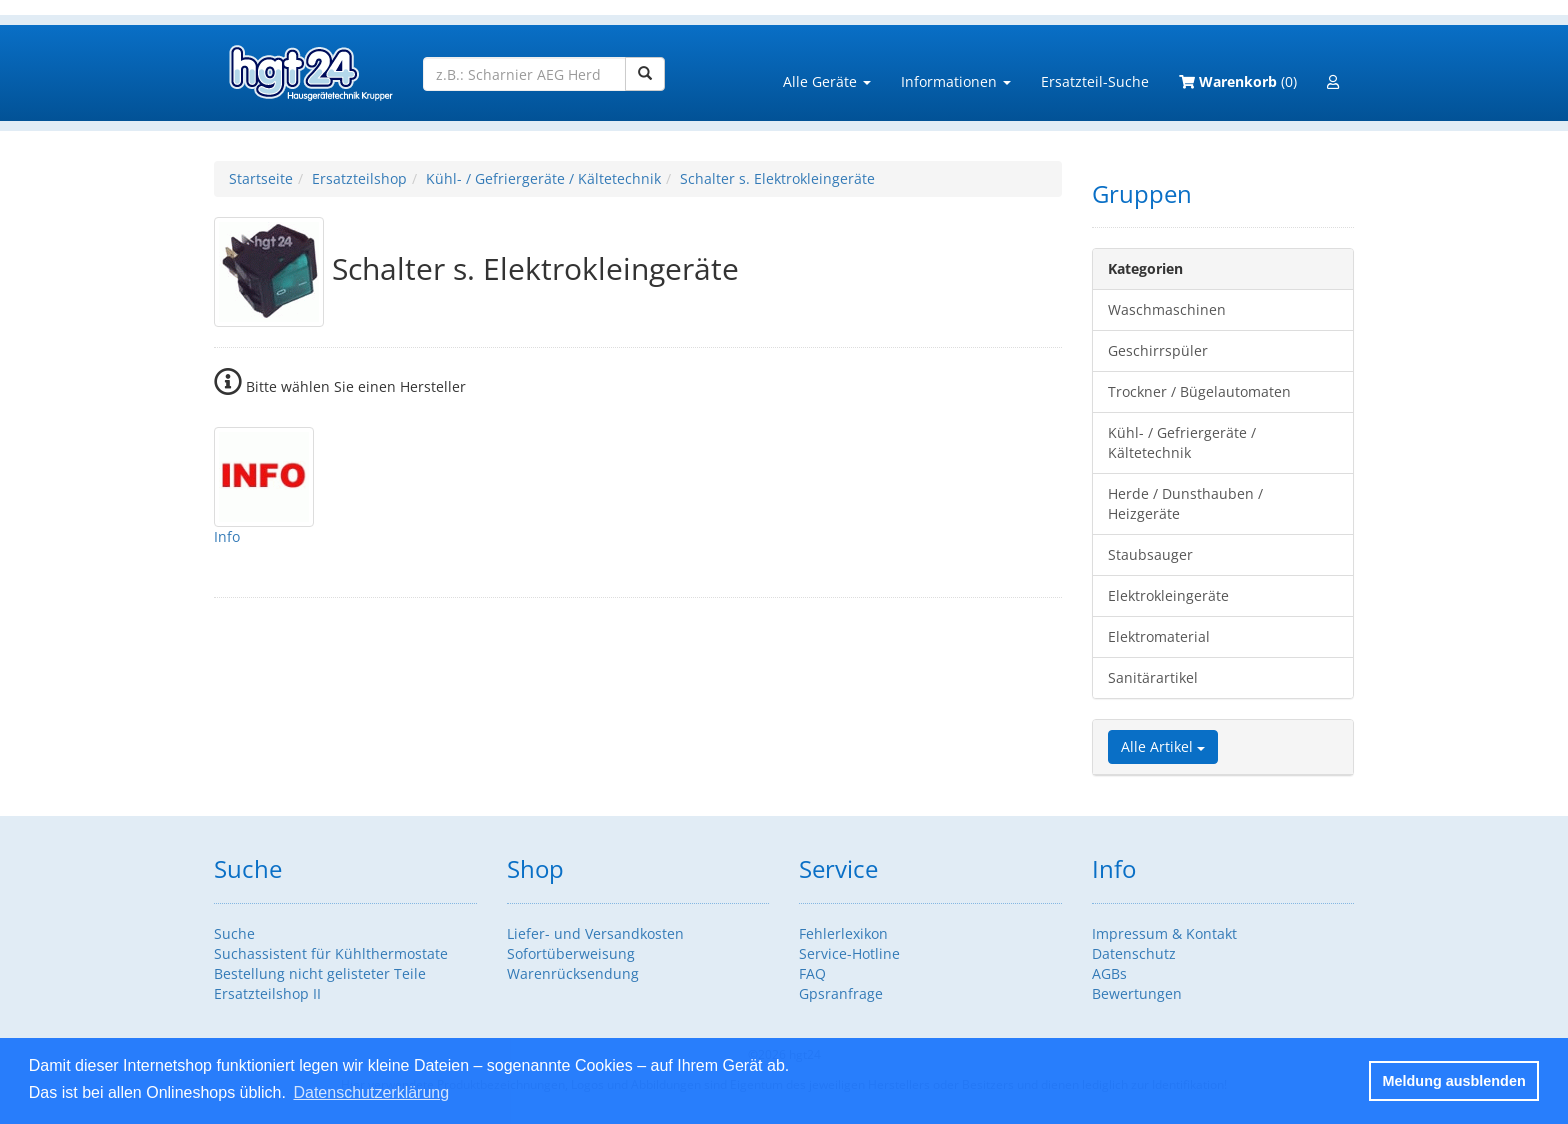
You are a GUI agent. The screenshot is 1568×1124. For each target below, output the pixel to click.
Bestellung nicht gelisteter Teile (320, 973)
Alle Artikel (1163, 746)
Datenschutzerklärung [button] (371, 1092)
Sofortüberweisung (571, 953)
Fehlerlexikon (843, 933)
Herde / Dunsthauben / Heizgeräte (1185, 503)
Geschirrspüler (1158, 350)
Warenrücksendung (573, 973)
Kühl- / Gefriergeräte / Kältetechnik (543, 178)
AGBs (1109, 973)
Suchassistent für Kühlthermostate (331, 953)
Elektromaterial (1159, 636)
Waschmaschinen (1167, 309)
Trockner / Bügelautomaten (1199, 391)
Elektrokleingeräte (1168, 595)
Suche (234, 933)
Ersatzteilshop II (267, 993)
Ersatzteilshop (359, 178)
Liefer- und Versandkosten (595, 933)
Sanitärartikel (1153, 677)
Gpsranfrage (841, 993)
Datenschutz (1134, 953)
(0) (1238, 81)
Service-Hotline (849, 953)
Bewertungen (1137, 993)
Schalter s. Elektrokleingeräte (777, 178)
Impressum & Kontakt (1164, 933)
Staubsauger (1150, 554)
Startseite (261, 178)
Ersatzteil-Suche (1095, 81)
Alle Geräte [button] (827, 81)
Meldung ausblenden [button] (1454, 1081)
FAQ (812, 973)
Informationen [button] (956, 81)
